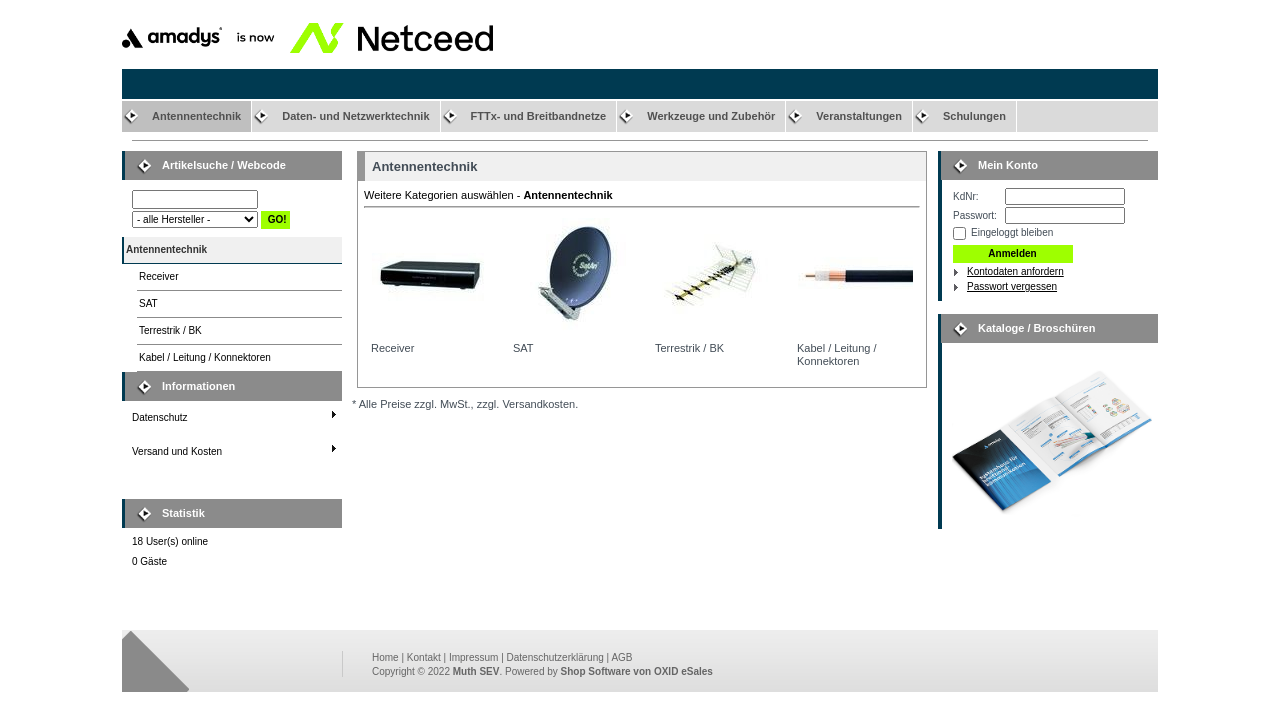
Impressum (473, 657)
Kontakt (424, 657)
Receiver (158, 276)
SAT (148, 303)
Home (385, 657)
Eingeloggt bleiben (1012, 232)
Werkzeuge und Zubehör (711, 116)
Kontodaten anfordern (1015, 271)
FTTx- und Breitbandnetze (539, 116)
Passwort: (975, 215)
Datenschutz (160, 417)
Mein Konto (1008, 165)
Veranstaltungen (859, 116)
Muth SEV (476, 671)
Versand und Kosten (177, 451)
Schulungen (974, 116)
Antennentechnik (196, 116)
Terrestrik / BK (170, 330)
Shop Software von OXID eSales (637, 671)
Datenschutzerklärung (555, 657)
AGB (621, 657)
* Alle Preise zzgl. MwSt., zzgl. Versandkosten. (465, 404)
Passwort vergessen (1012, 286)
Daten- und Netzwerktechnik (355, 116)
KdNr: (966, 196)
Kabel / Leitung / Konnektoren (205, 357)
